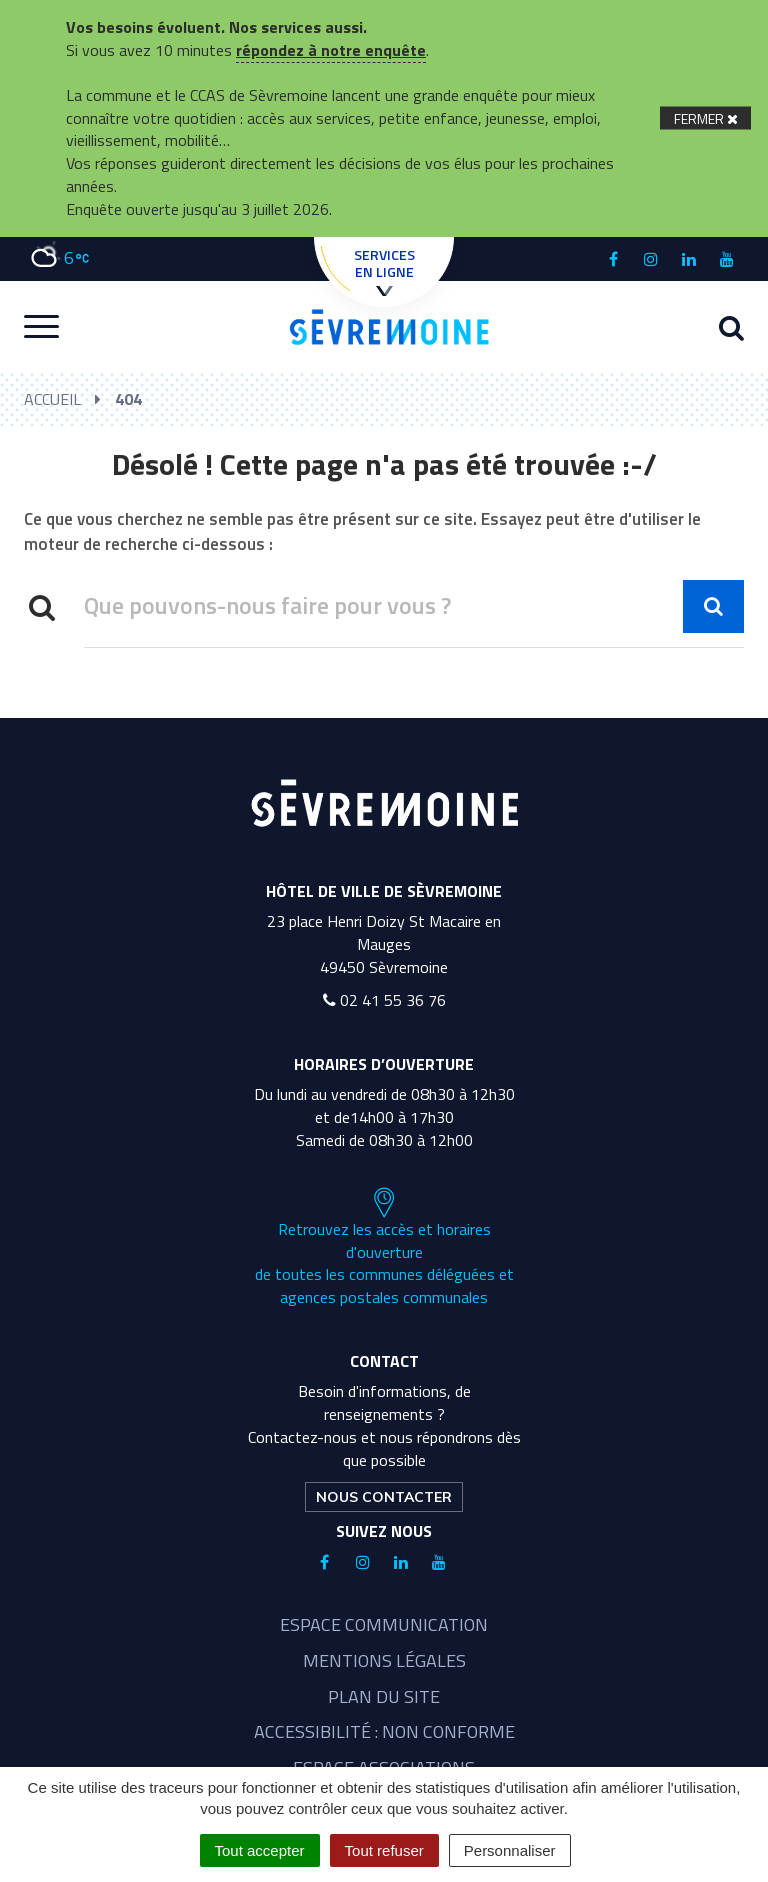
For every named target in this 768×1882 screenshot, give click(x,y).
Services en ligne (384, 270)
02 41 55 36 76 (384, 1000)
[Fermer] (705, 118)
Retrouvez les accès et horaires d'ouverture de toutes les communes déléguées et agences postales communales (384, 1248)
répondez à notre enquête (331, 50)
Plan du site (384, 1696)
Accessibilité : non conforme (384, 1731)
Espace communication (384, 1624)
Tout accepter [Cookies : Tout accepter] (260, 1850)
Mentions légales (384, 1660)
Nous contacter (384, 1497)
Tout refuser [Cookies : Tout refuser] (384, 1850)
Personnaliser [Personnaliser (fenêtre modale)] (510, 1850)
